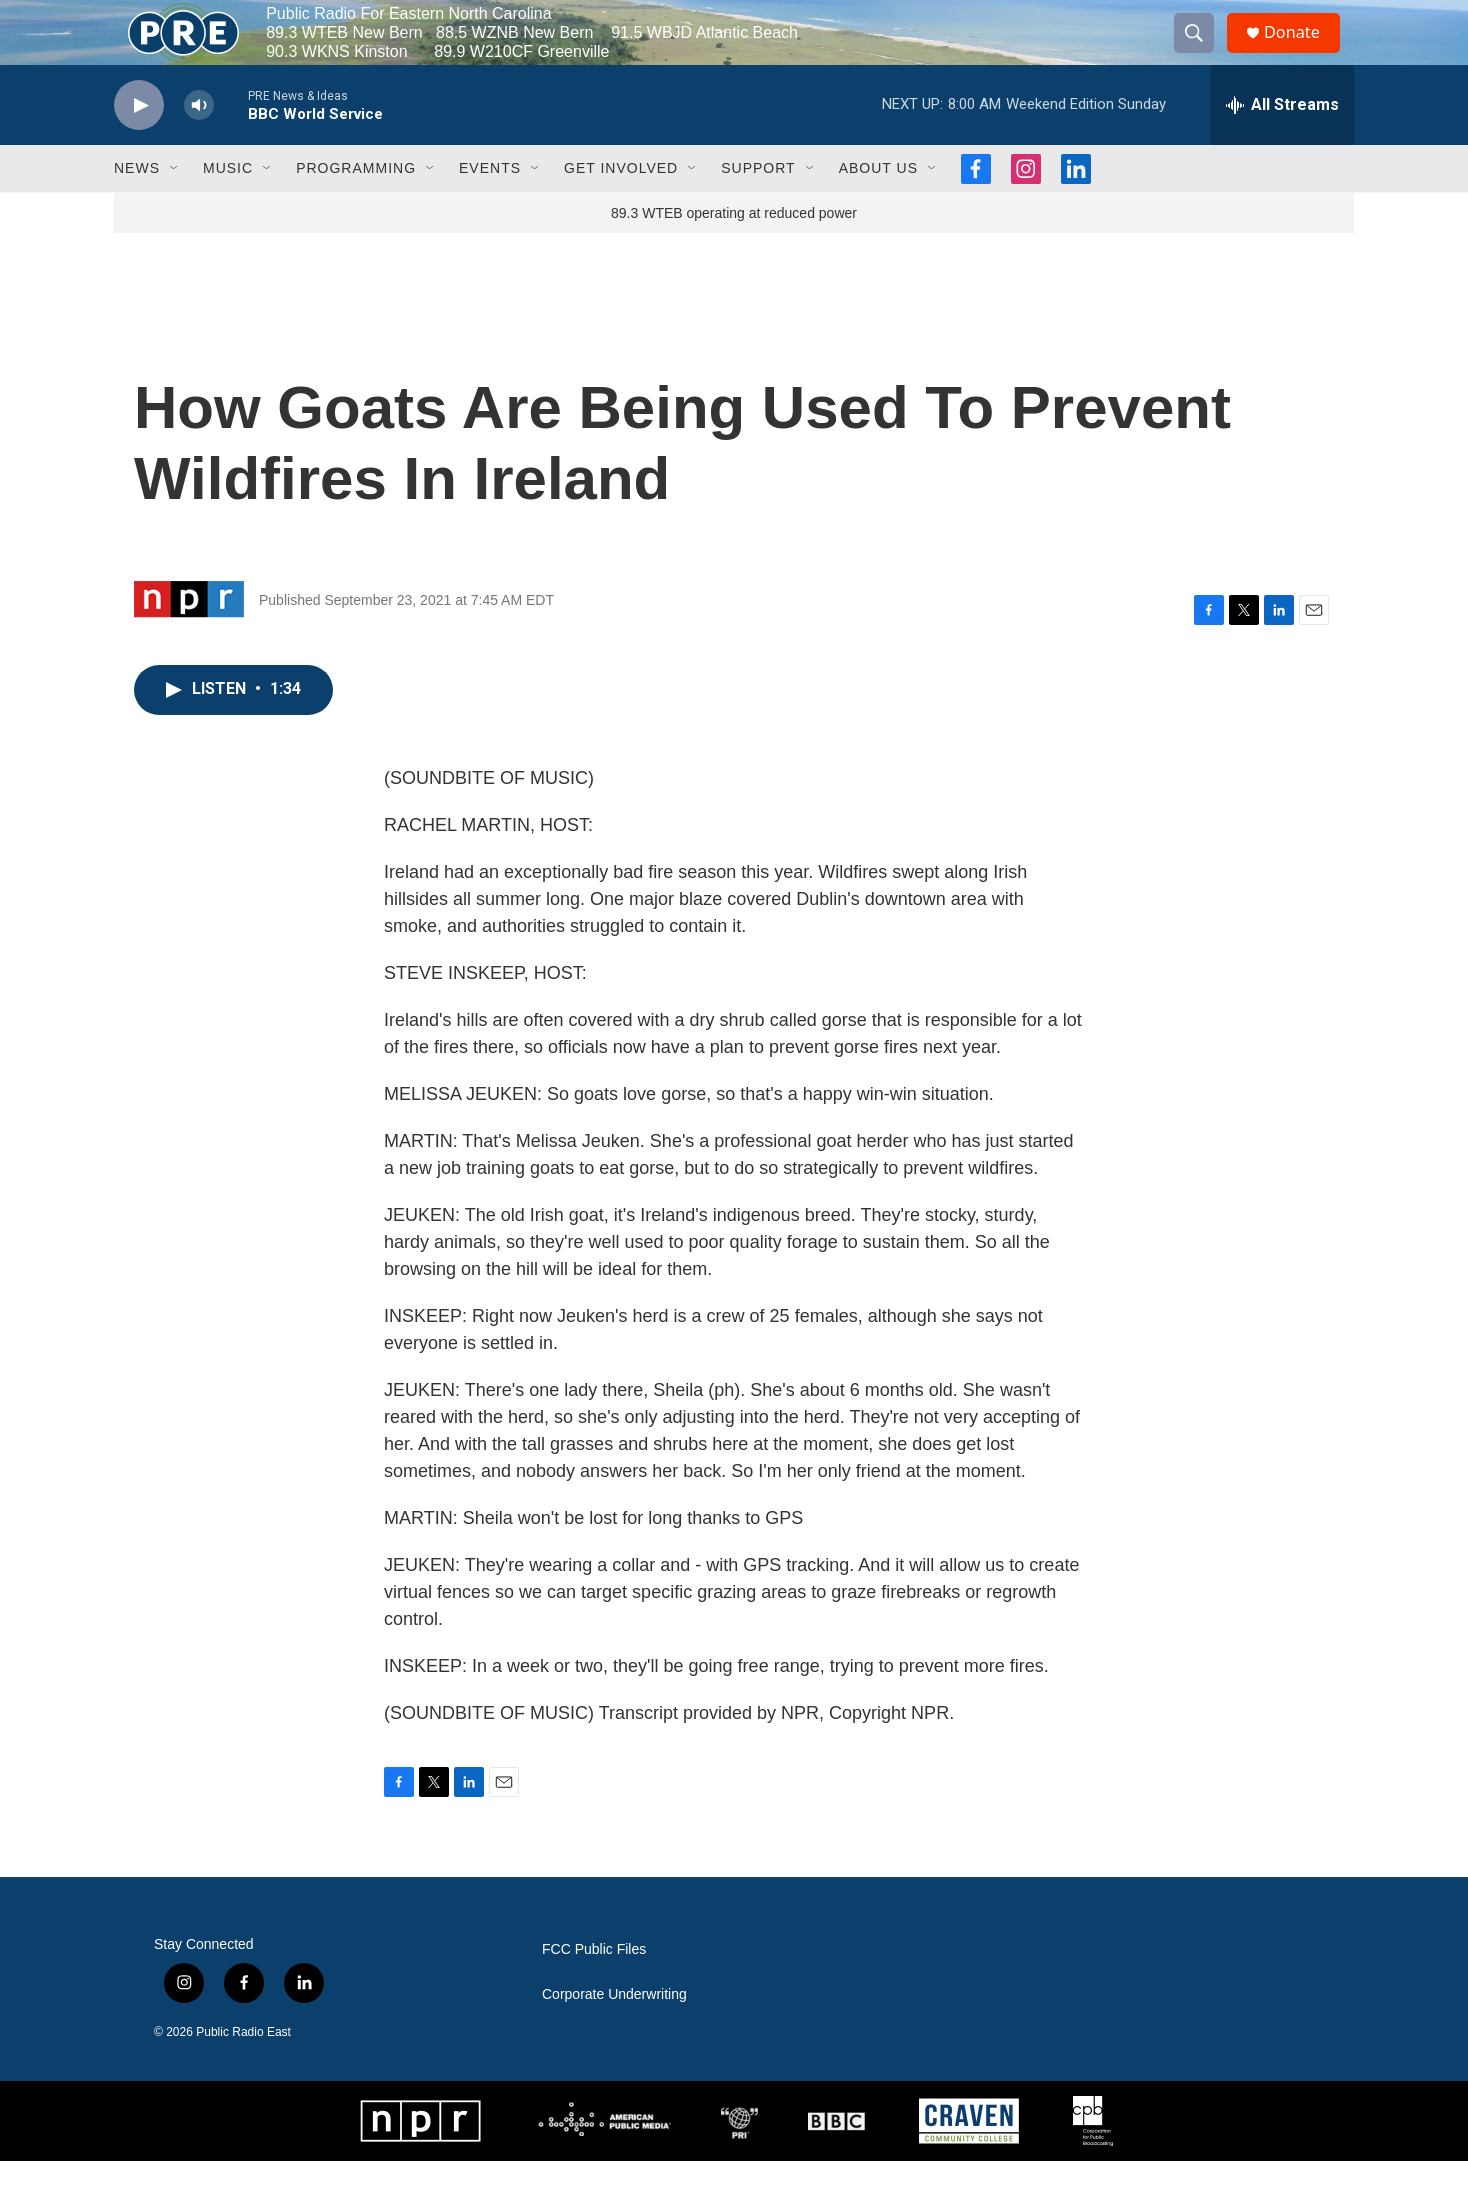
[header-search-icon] (1202, 53)
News (137, 208)
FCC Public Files (594, 1989)
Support (758, 208)
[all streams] (1282, 145)
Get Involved (621, 208)
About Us (878, 208)
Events (490, 208)
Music (228, 208)
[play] (139, 145)
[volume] (199, 145)
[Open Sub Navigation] (175, 208)
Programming (356, 208)
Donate (1303, 52)
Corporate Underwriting (614, 2034)
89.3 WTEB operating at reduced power (734, 253)
